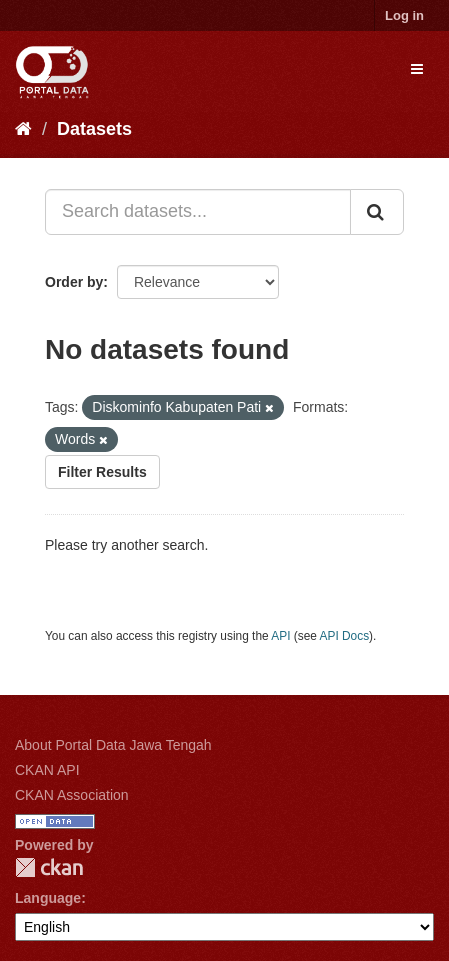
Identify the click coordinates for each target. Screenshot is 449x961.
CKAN (49, 867)
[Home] (23, 129)
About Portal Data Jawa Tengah (113, 745)
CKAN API (47, 770)
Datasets (94, 129)
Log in (404, 15)
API (280, 636)
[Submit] (377, 212)
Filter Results (102, 472)
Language (48, 898)
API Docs (345, 636)
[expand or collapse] (417, 69)
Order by (74, 282)
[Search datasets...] (198, 212)
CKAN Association (72, 795)
